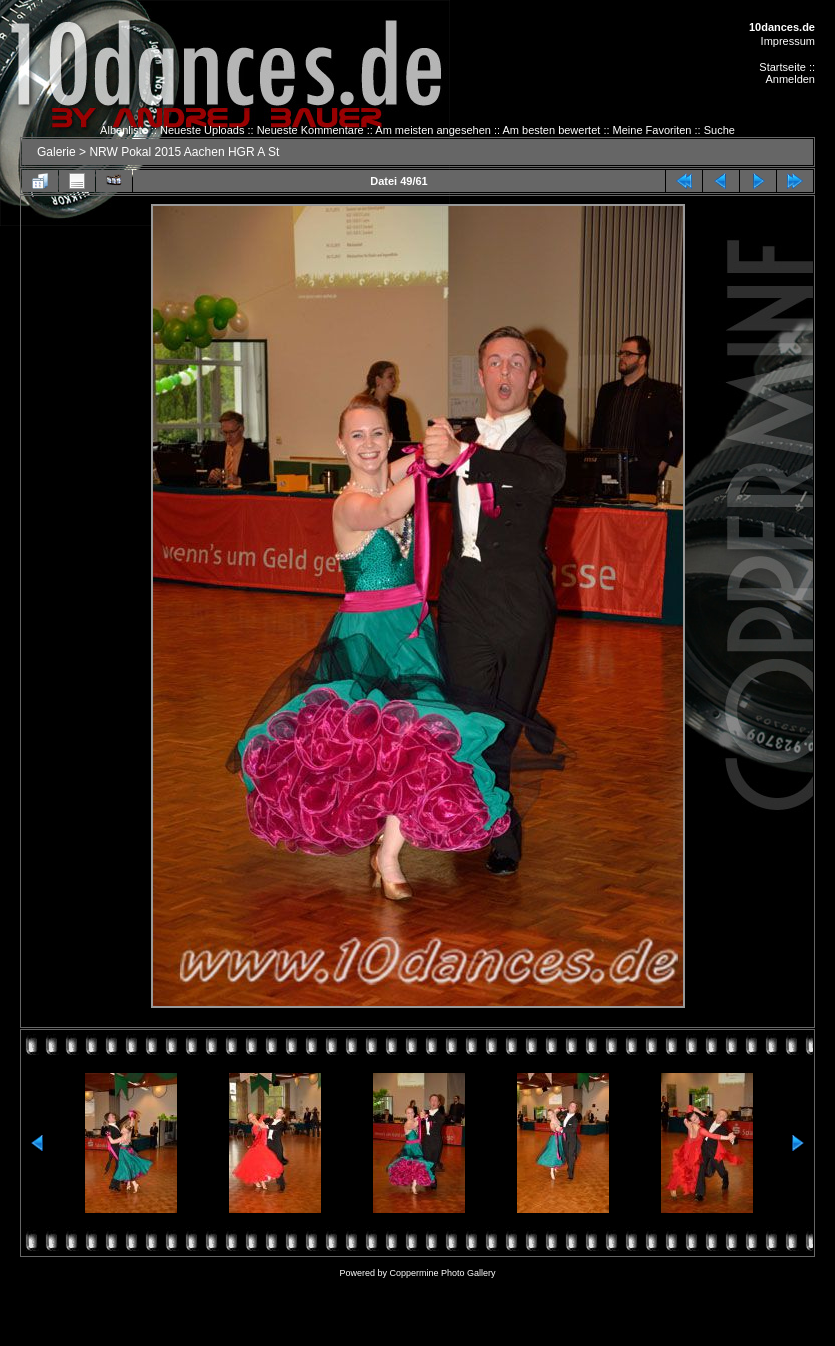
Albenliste (124, 130)
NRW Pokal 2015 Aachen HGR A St (184, 152)
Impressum (788, 41)
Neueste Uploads (202, 130)
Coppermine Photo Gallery (442, 1273)
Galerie (56, 152)
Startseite (782, 67)
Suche (719, 130)
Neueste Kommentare (310, 130)
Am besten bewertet (552, 130)
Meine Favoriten (652, 130)
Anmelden (790, 79)
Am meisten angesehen (433, 130)
